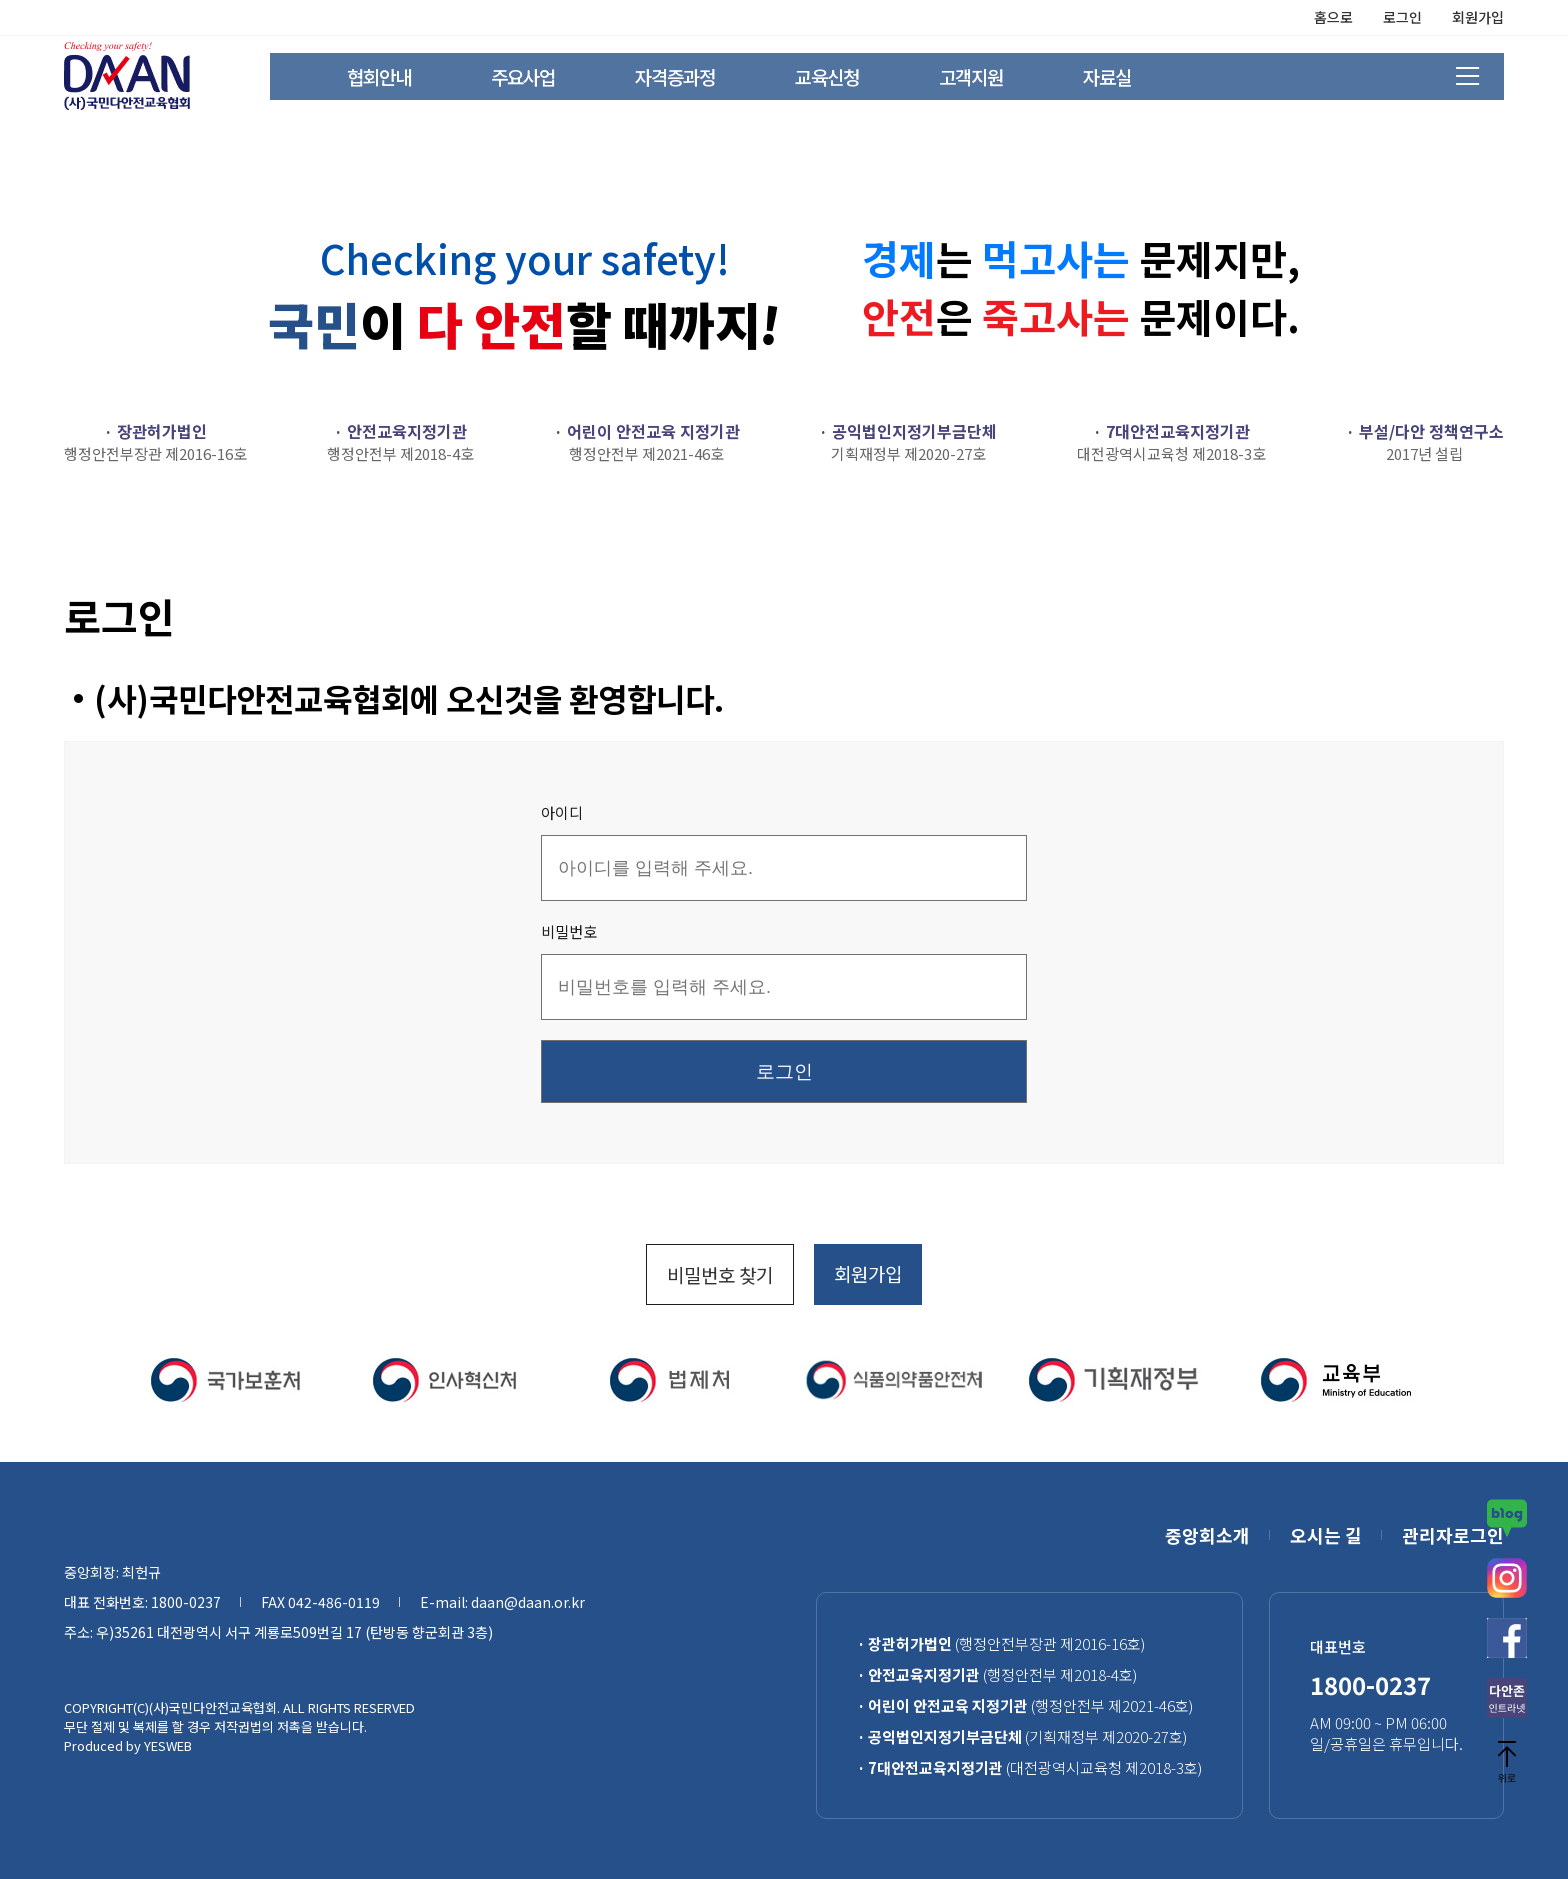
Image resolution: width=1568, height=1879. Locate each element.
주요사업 (523, 76)
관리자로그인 (1453, 1535)
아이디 (562, 812)
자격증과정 (675, 76)
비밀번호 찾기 (720, 1274)
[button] (76, 1379)
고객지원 (971, 76)
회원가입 (1478, 17)
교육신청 (827, 76)
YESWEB (168, 1745)
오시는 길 (1326, 1535)
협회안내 (379, 76)
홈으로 (1333, 17)
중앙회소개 (1207, 1535)
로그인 (1402, 17)
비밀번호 (569, 931)
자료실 (1107, 76)
